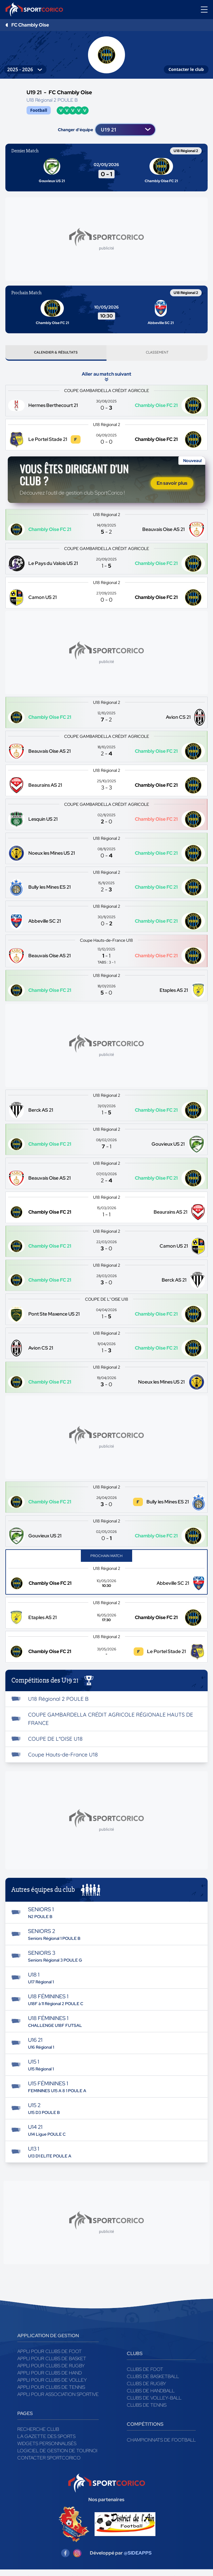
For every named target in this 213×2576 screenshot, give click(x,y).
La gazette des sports (46, 2439)
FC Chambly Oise (30, 25)
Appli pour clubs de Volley (52, 2382)
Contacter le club (186, 69)
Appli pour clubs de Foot (49, 2354)
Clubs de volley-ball (154, 2400)
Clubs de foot (145, 2372)
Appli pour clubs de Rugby (51, 2368)
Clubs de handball (151, 2393)
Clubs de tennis (146, 2407)
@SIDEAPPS (138, 2555)
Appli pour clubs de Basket (51, 2361)
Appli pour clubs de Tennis (51, 2389)
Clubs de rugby (146, 2386)
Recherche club (38, 2431)
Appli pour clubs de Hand (49, 2375)
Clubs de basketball (153, 2379)
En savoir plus (172, 485)
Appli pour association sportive (58, 2397)
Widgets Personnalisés (46, 2446)
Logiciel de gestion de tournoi (57, 2453)
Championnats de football (161, 2442)
